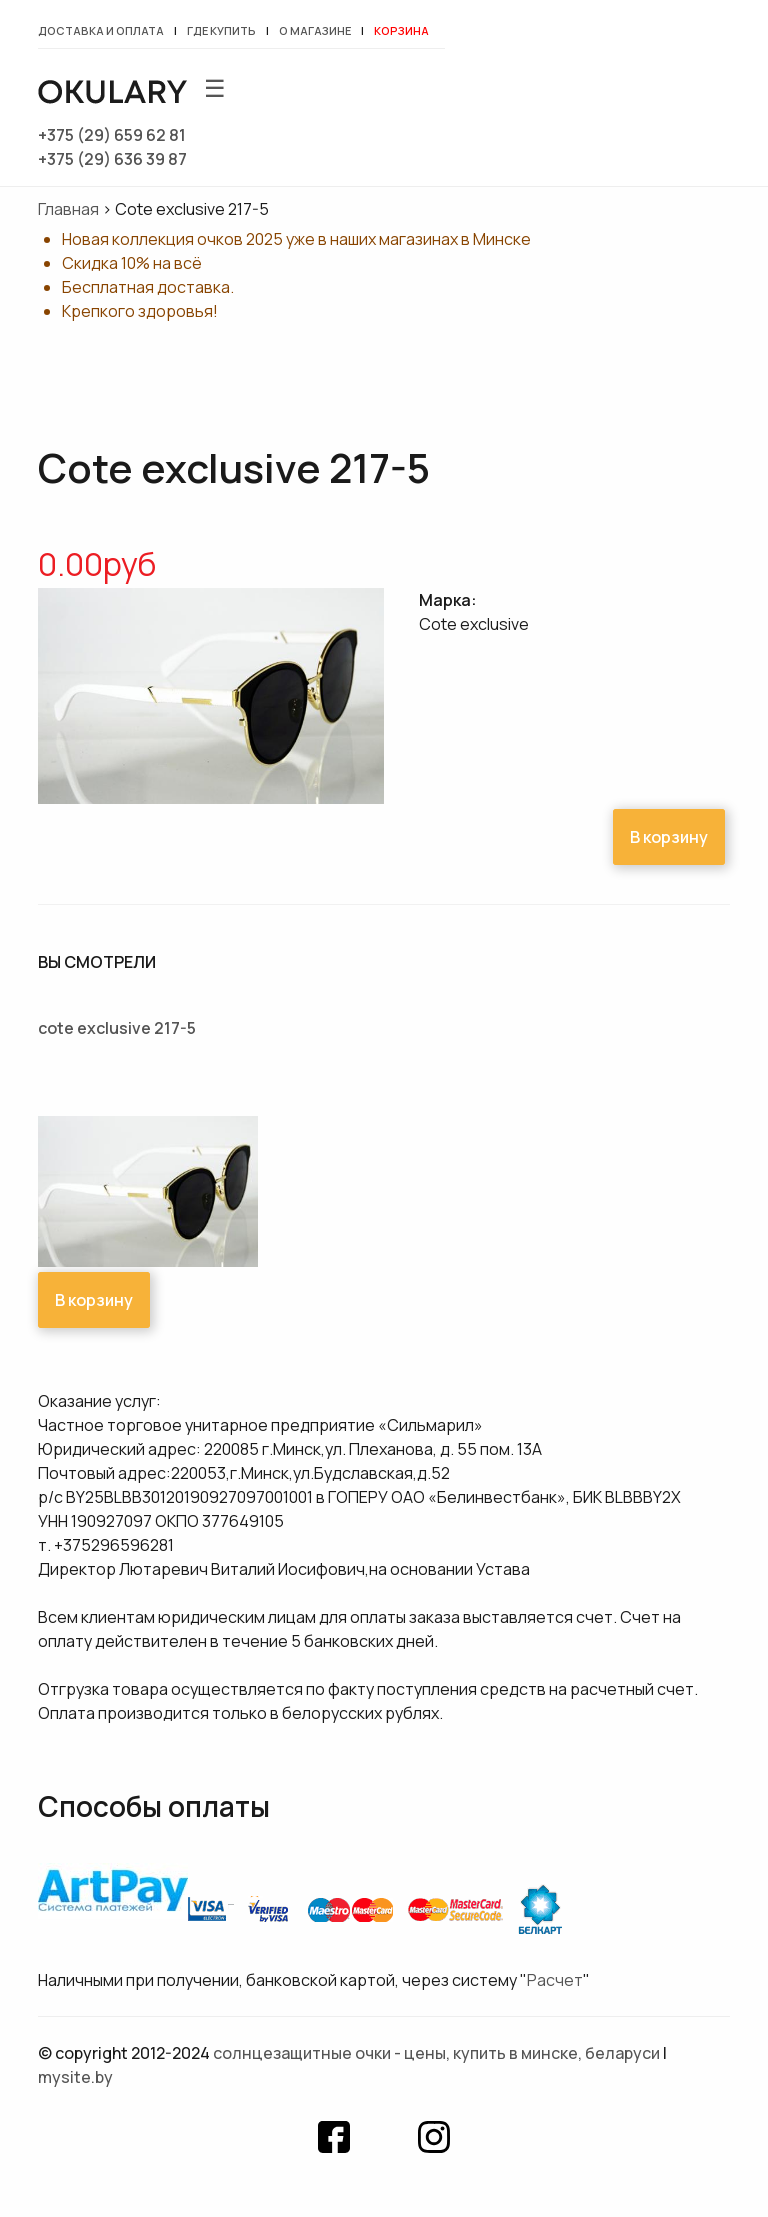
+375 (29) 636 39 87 (112, 159)
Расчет (555, 1980)
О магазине (315, 30)
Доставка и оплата (101, 30)
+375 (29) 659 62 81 (112, 135)
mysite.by (75, 2077)
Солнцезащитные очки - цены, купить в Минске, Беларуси (436, 2053)
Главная (68, 209)
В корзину (669, 837)
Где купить (221, 30)
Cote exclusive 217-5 (117, 1028)
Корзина (401, 30)
